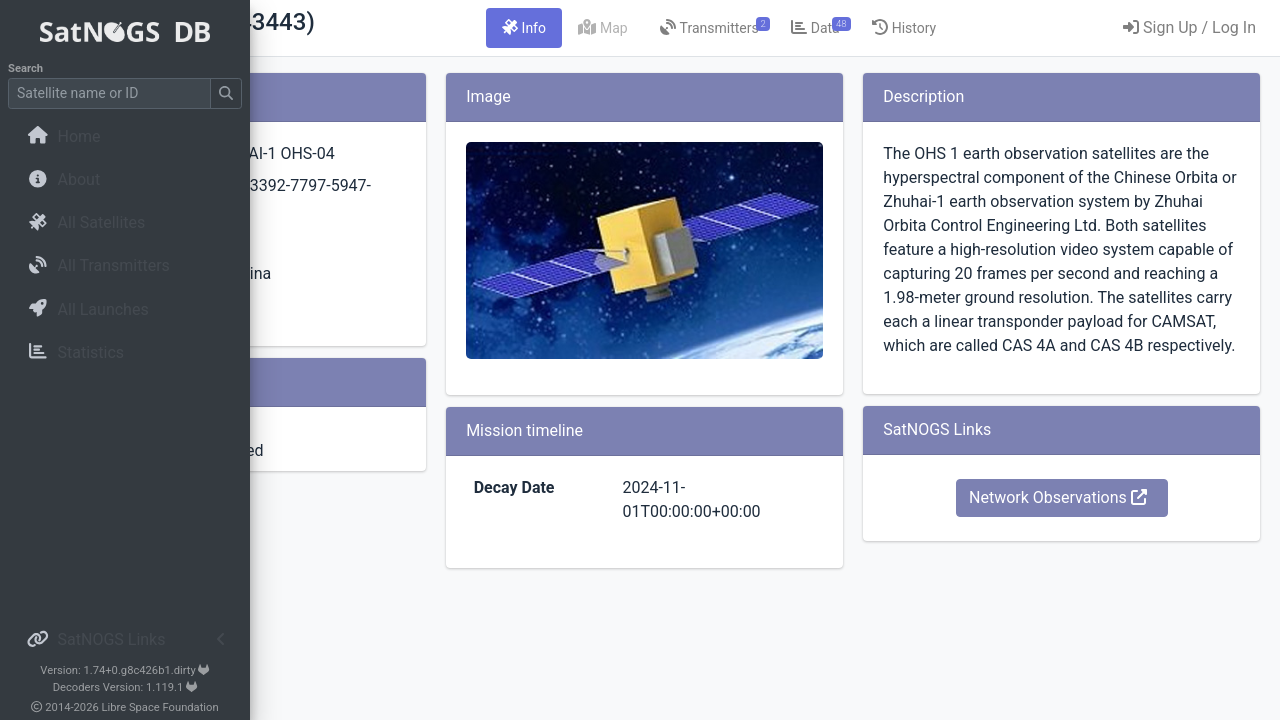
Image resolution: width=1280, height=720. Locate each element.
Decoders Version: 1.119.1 (125, 687)
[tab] (648, 28)
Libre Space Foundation (160, 707)
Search (25, 68)
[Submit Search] (226, 93)
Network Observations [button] (1099, 593)
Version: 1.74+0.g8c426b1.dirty (124, 670)
